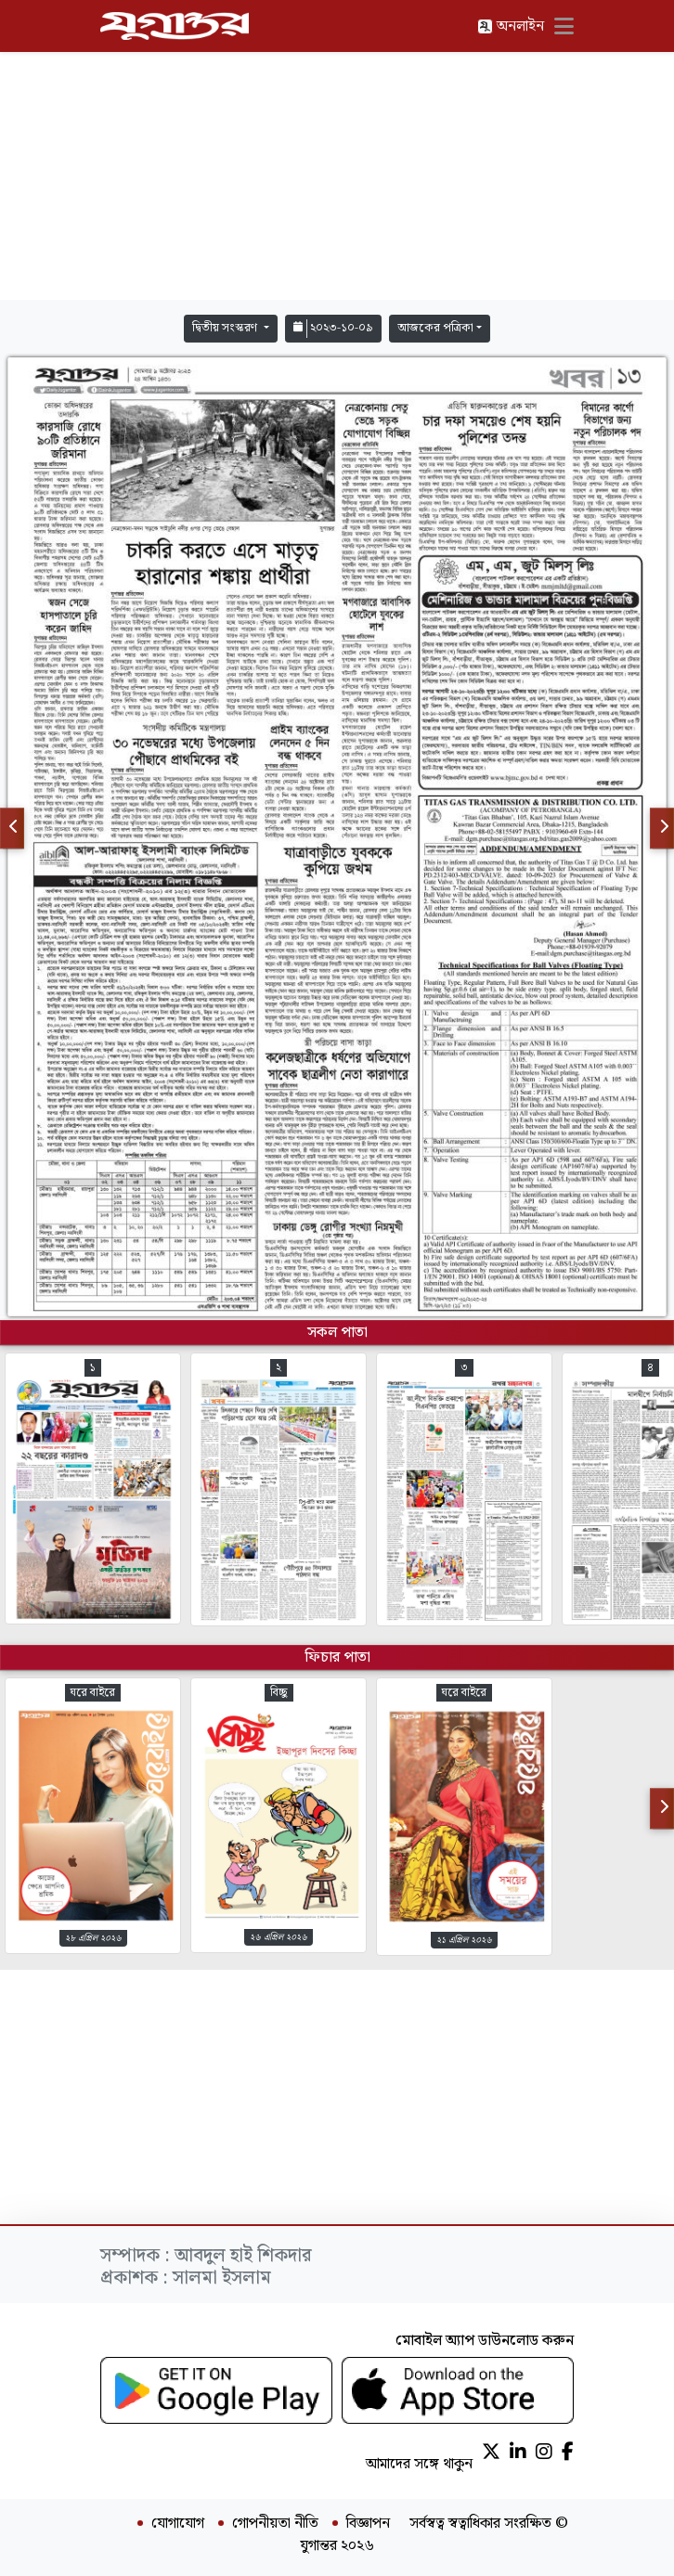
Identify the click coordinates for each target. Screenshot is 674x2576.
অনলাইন (510, 26)
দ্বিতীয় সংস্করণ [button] (226, 328)
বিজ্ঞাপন (368, 2524)
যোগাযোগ (177, 2524)
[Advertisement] (337, 176)
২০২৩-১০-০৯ (333, 328)
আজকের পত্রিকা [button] (435, 328)
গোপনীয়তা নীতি (275, 2524)
